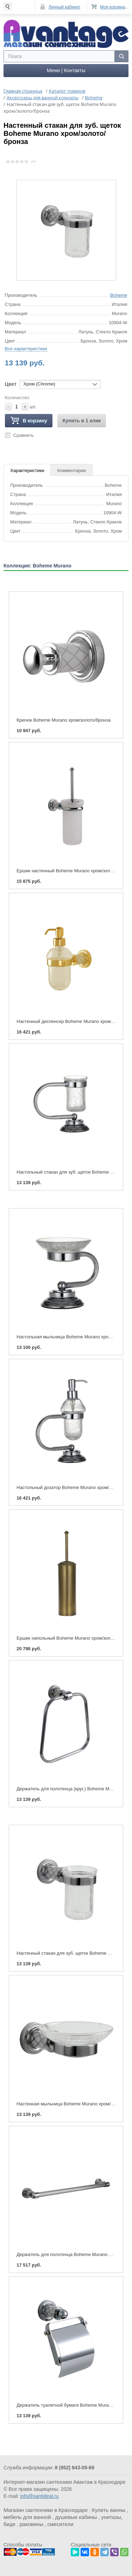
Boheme (118, 294)
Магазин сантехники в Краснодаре (46, 2510)
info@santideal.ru (39, 2496)
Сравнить (23, 435)
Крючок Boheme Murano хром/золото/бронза (64, 719)
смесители (61, 2524)
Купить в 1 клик (82, 420)
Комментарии (71, 470)
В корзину (29, 420)
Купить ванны (108, 2510)
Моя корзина (112, 7)
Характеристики (27, 470)
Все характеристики (26, 348)
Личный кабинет (64, 7)
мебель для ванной (27, 2517)
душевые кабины (76, 2517)
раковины (31, 2524)
